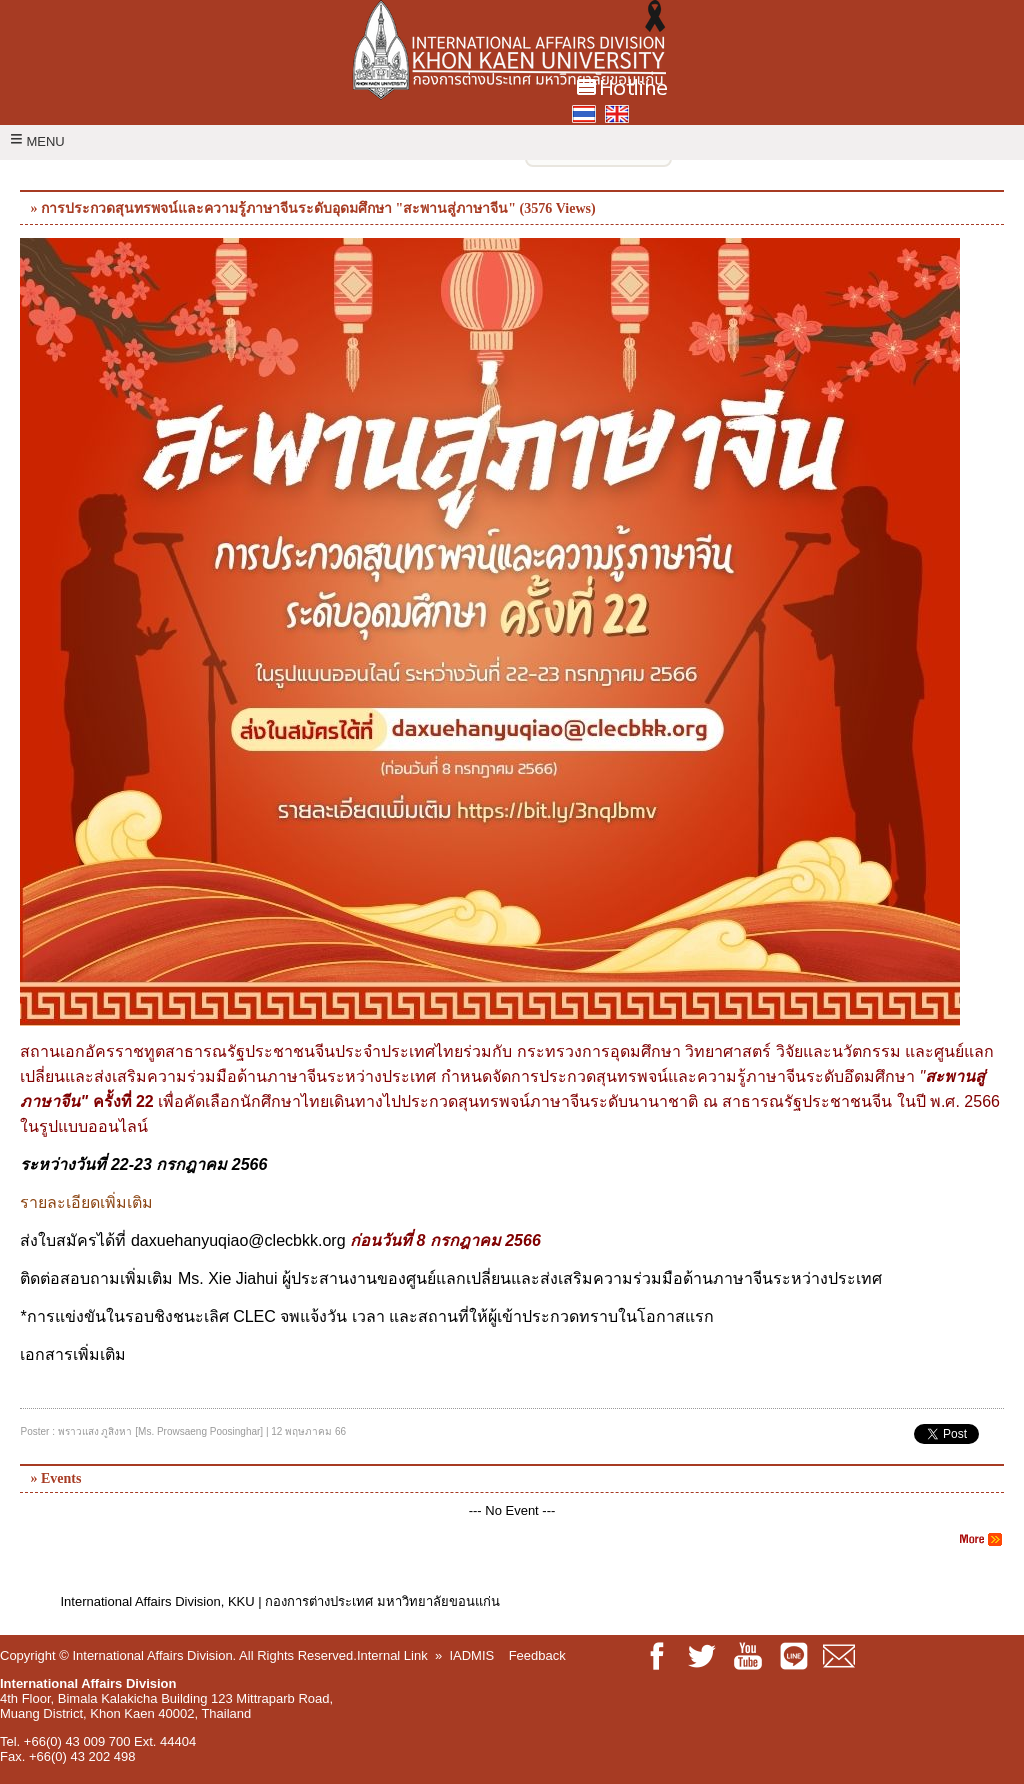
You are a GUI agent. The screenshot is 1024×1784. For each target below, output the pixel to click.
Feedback (537, 1655)
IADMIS (471, 1655)
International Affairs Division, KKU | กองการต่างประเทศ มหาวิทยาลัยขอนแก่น (279, 1601)
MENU (37, 141)
